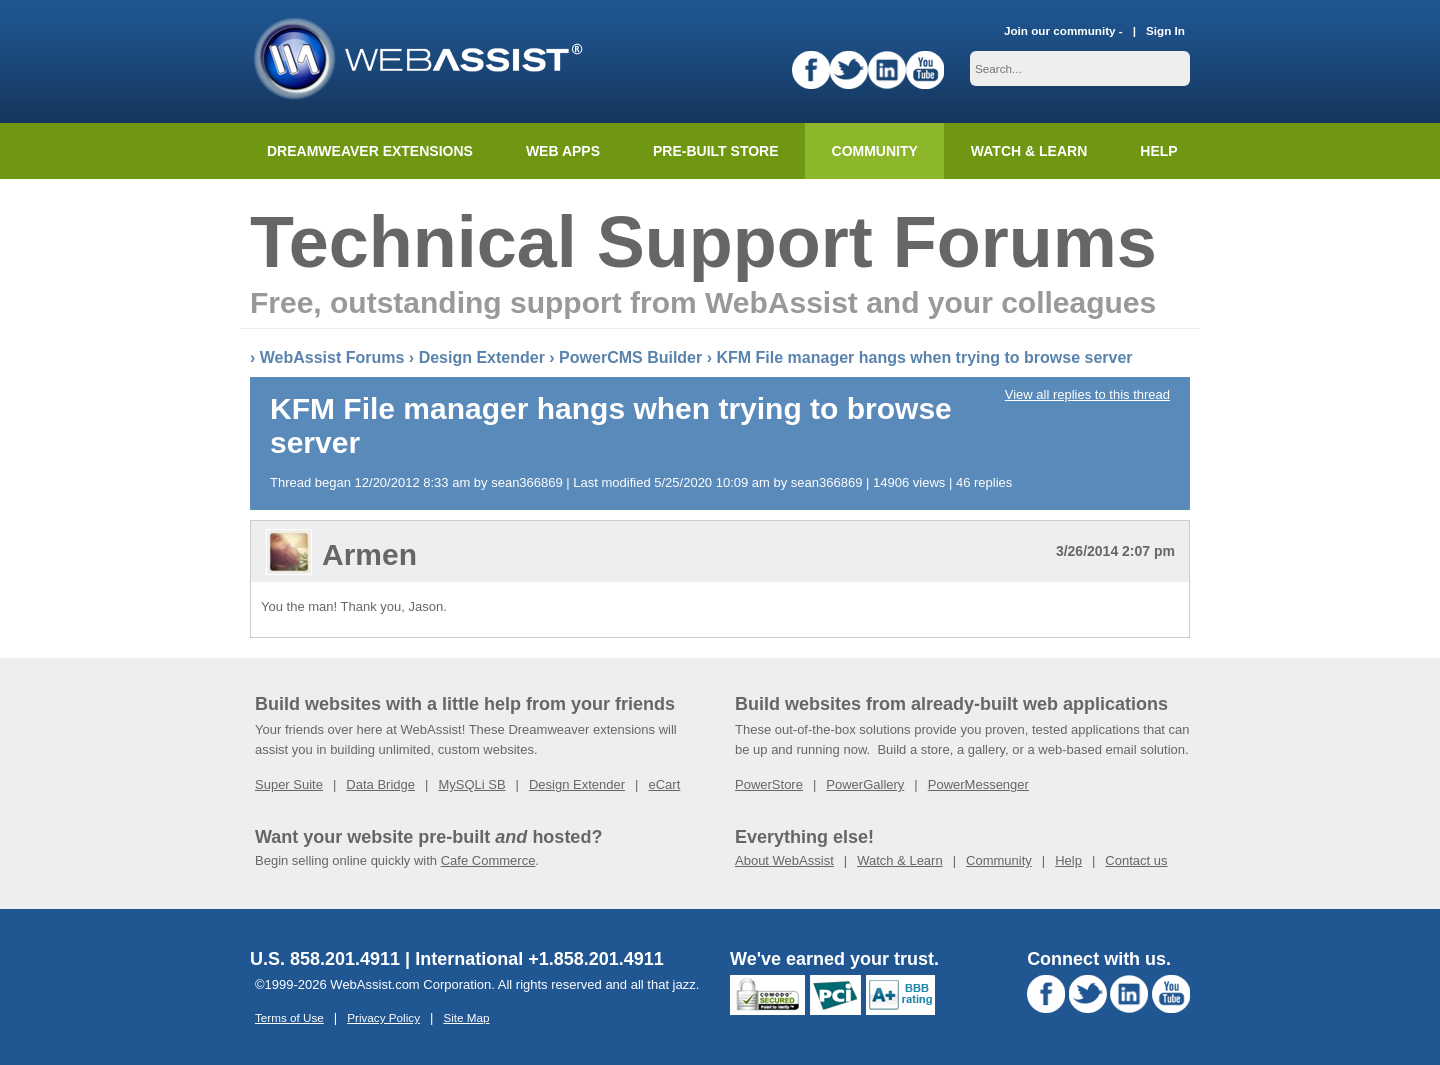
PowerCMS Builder (630, 357)
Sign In (1165, 30)
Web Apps (563, 151)
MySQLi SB (471, 784)
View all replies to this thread (1087, 394)
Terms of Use (289, 1017)
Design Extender (482, 357)
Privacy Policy (383, 1017)
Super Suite (289, 784)
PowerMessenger (978, 784)
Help (1068, 860)
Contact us (1136, 860)
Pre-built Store (716, 151)
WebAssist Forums (332, 357)
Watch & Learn (1029, 151)
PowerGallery (865, 784)
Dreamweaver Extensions (370, 151)
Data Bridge (380, 784)
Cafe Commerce (488, 860)
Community (875, 151)
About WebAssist (784, 860)
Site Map (466, 1017)
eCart (664, 784)
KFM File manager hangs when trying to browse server (924, 357)
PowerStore (769, 784)
